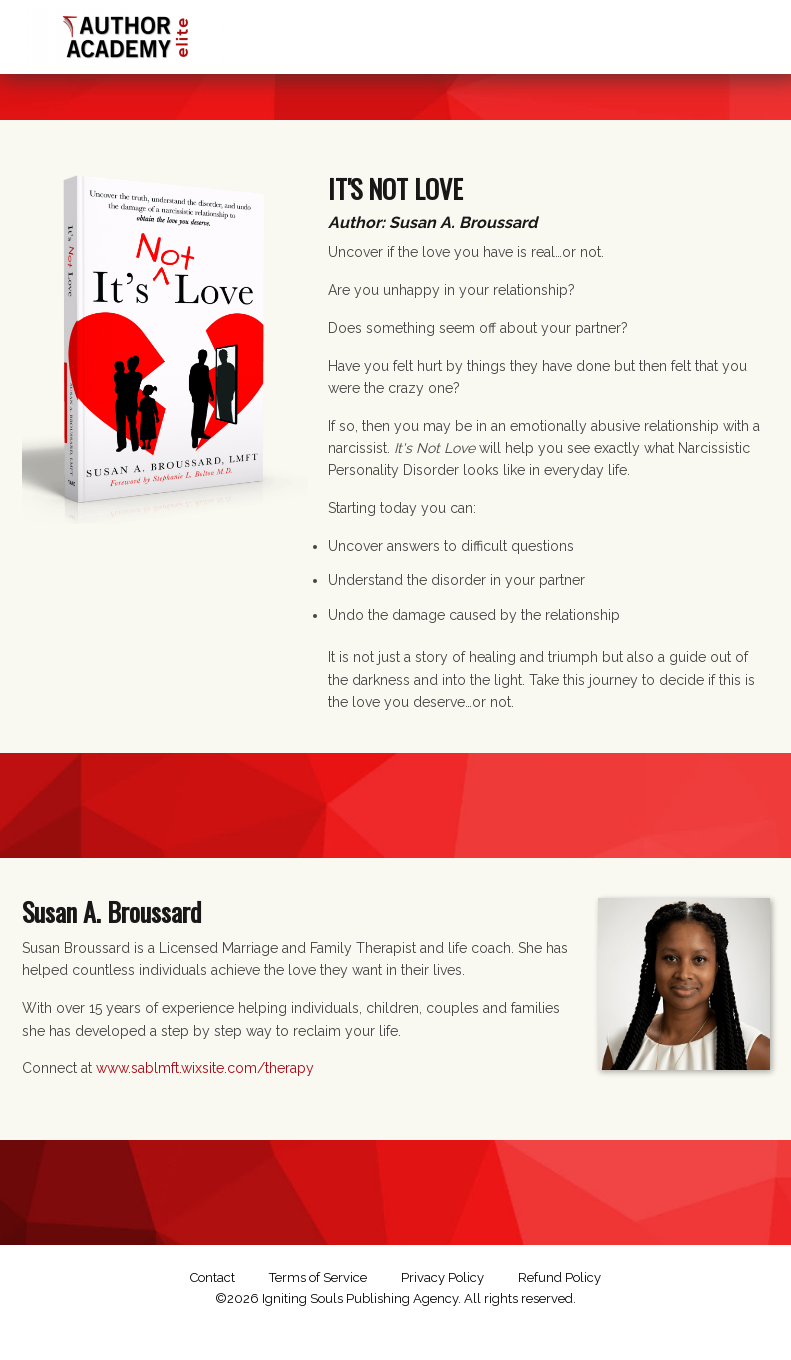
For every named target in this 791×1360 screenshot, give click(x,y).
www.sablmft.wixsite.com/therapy (205, 1068)
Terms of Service (318, 1277)
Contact (212, 1277)
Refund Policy (559, 1277)
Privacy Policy (442, 1277)
